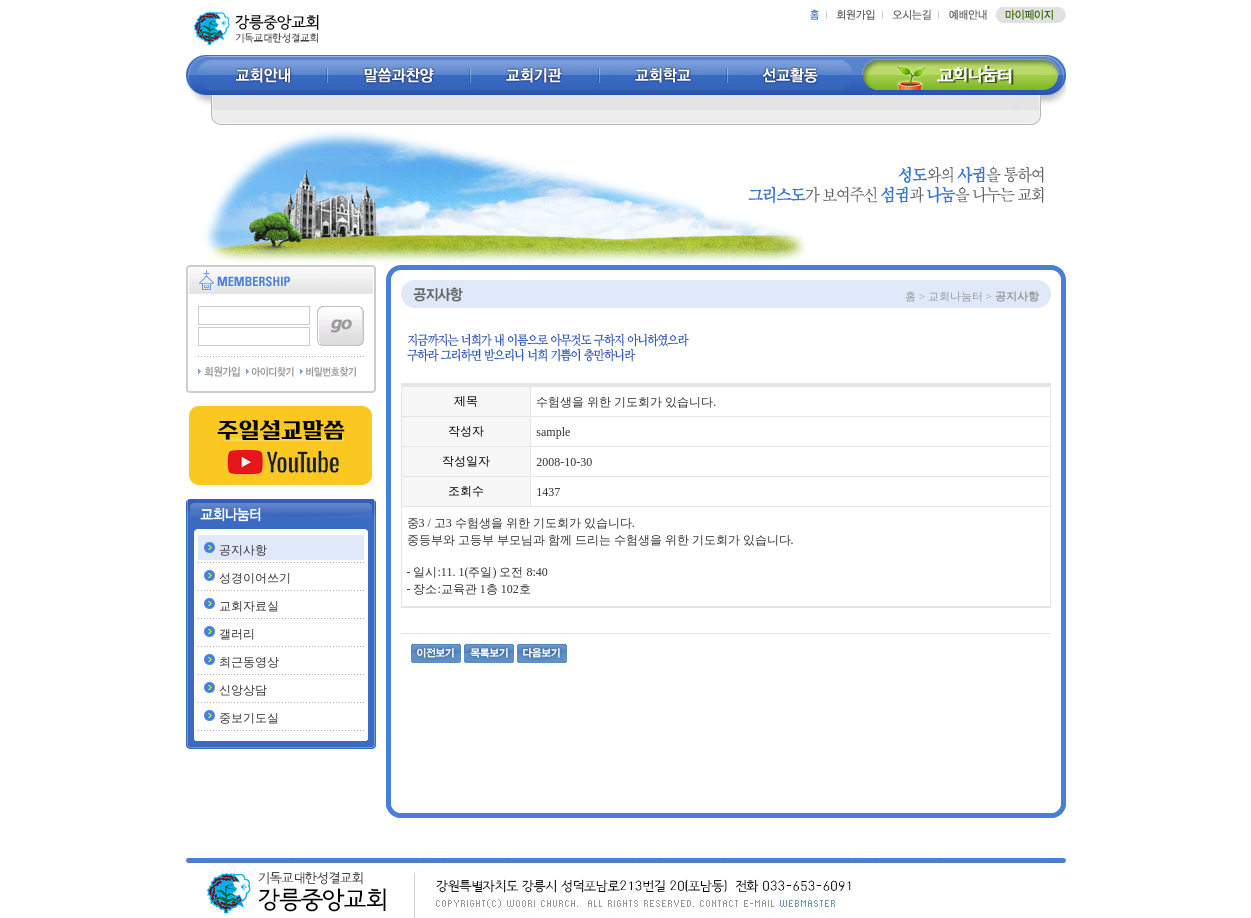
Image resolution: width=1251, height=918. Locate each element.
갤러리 (237, 634)
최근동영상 (249, 662)
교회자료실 (249, 606)
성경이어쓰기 (255, 578)
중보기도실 (249, 718)
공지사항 (243, 550)
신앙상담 (243, 690)
